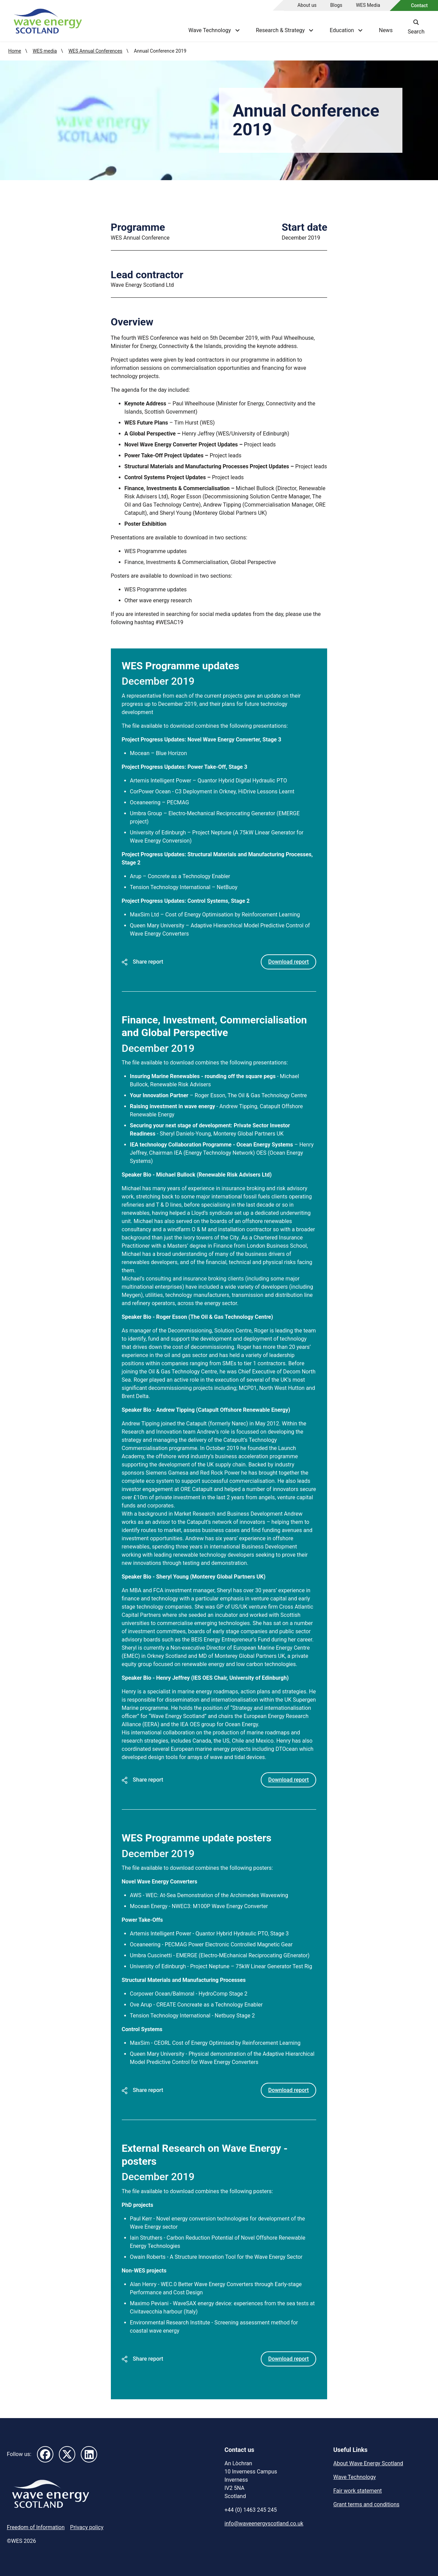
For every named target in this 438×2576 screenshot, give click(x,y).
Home (14, 50)
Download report (288, 961)
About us (307, 5)
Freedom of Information (36, 2527)
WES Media (368, 5)
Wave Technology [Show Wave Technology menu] (213, 30)
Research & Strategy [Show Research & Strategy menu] (284, 30)
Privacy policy (87, 2527)
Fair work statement (357, 2490)
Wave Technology (354, 2476)
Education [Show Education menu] (346, 30)
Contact (419, 5)
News (385, 30)
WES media (45, 50)
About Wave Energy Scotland (368, 2463)
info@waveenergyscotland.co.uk (263, 2523)
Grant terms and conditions (366, 2504)
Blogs (336, 5)
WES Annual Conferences (95, 50)
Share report (142, 961)
